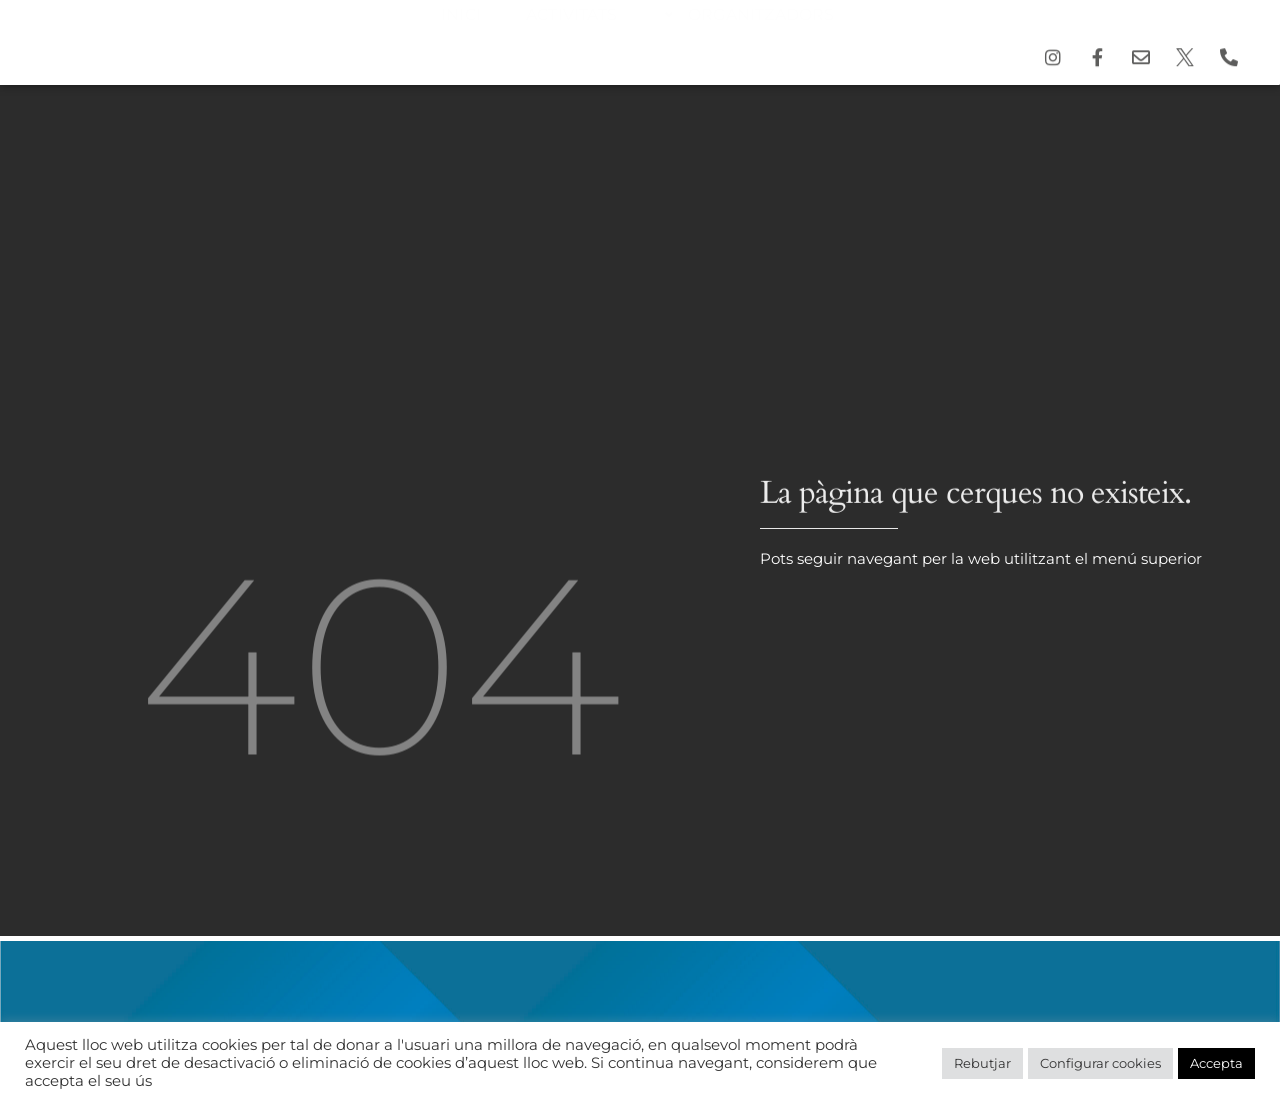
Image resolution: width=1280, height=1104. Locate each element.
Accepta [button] (1216, 1063)
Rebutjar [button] (982, 1063)
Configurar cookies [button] (1100, 1063)
